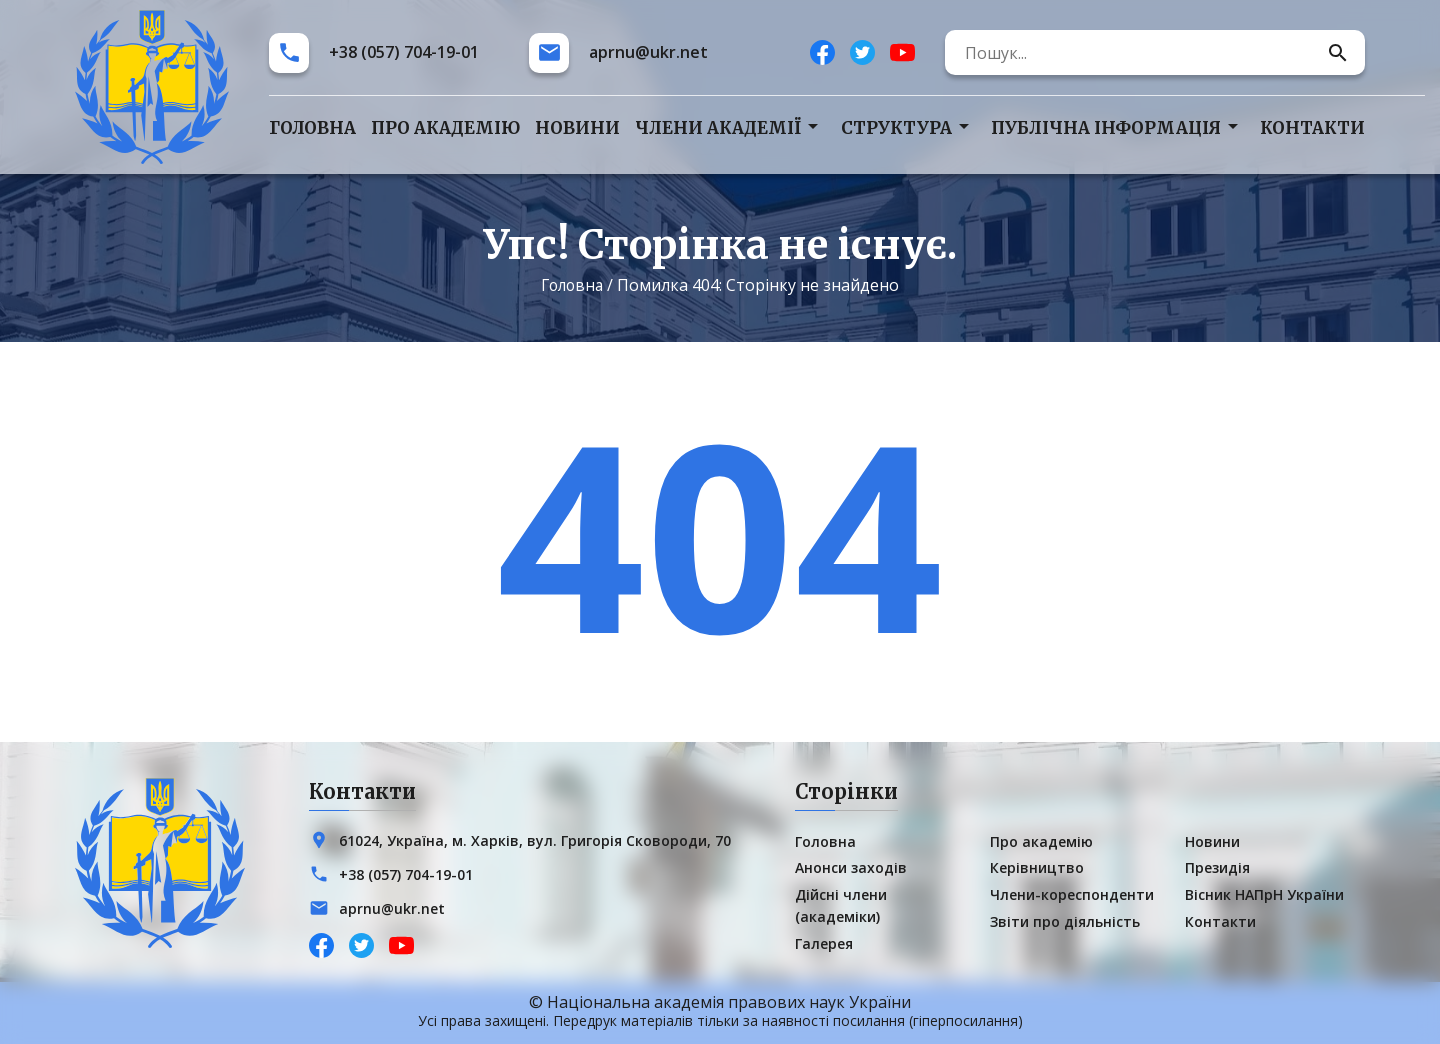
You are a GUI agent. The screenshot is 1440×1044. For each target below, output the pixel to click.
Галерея (824, 942)
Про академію (445, 128)
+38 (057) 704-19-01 (404, 52)
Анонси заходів (851, 867)
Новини (577, 128)
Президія (1217, 867)
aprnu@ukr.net (648, 52)
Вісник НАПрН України (1264, 894)
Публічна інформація (1106, 128)
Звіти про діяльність (1065, 921)
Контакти (1312, 128)
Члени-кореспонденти (1072, 894)
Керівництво (1037, 867)
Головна (312, 128)
